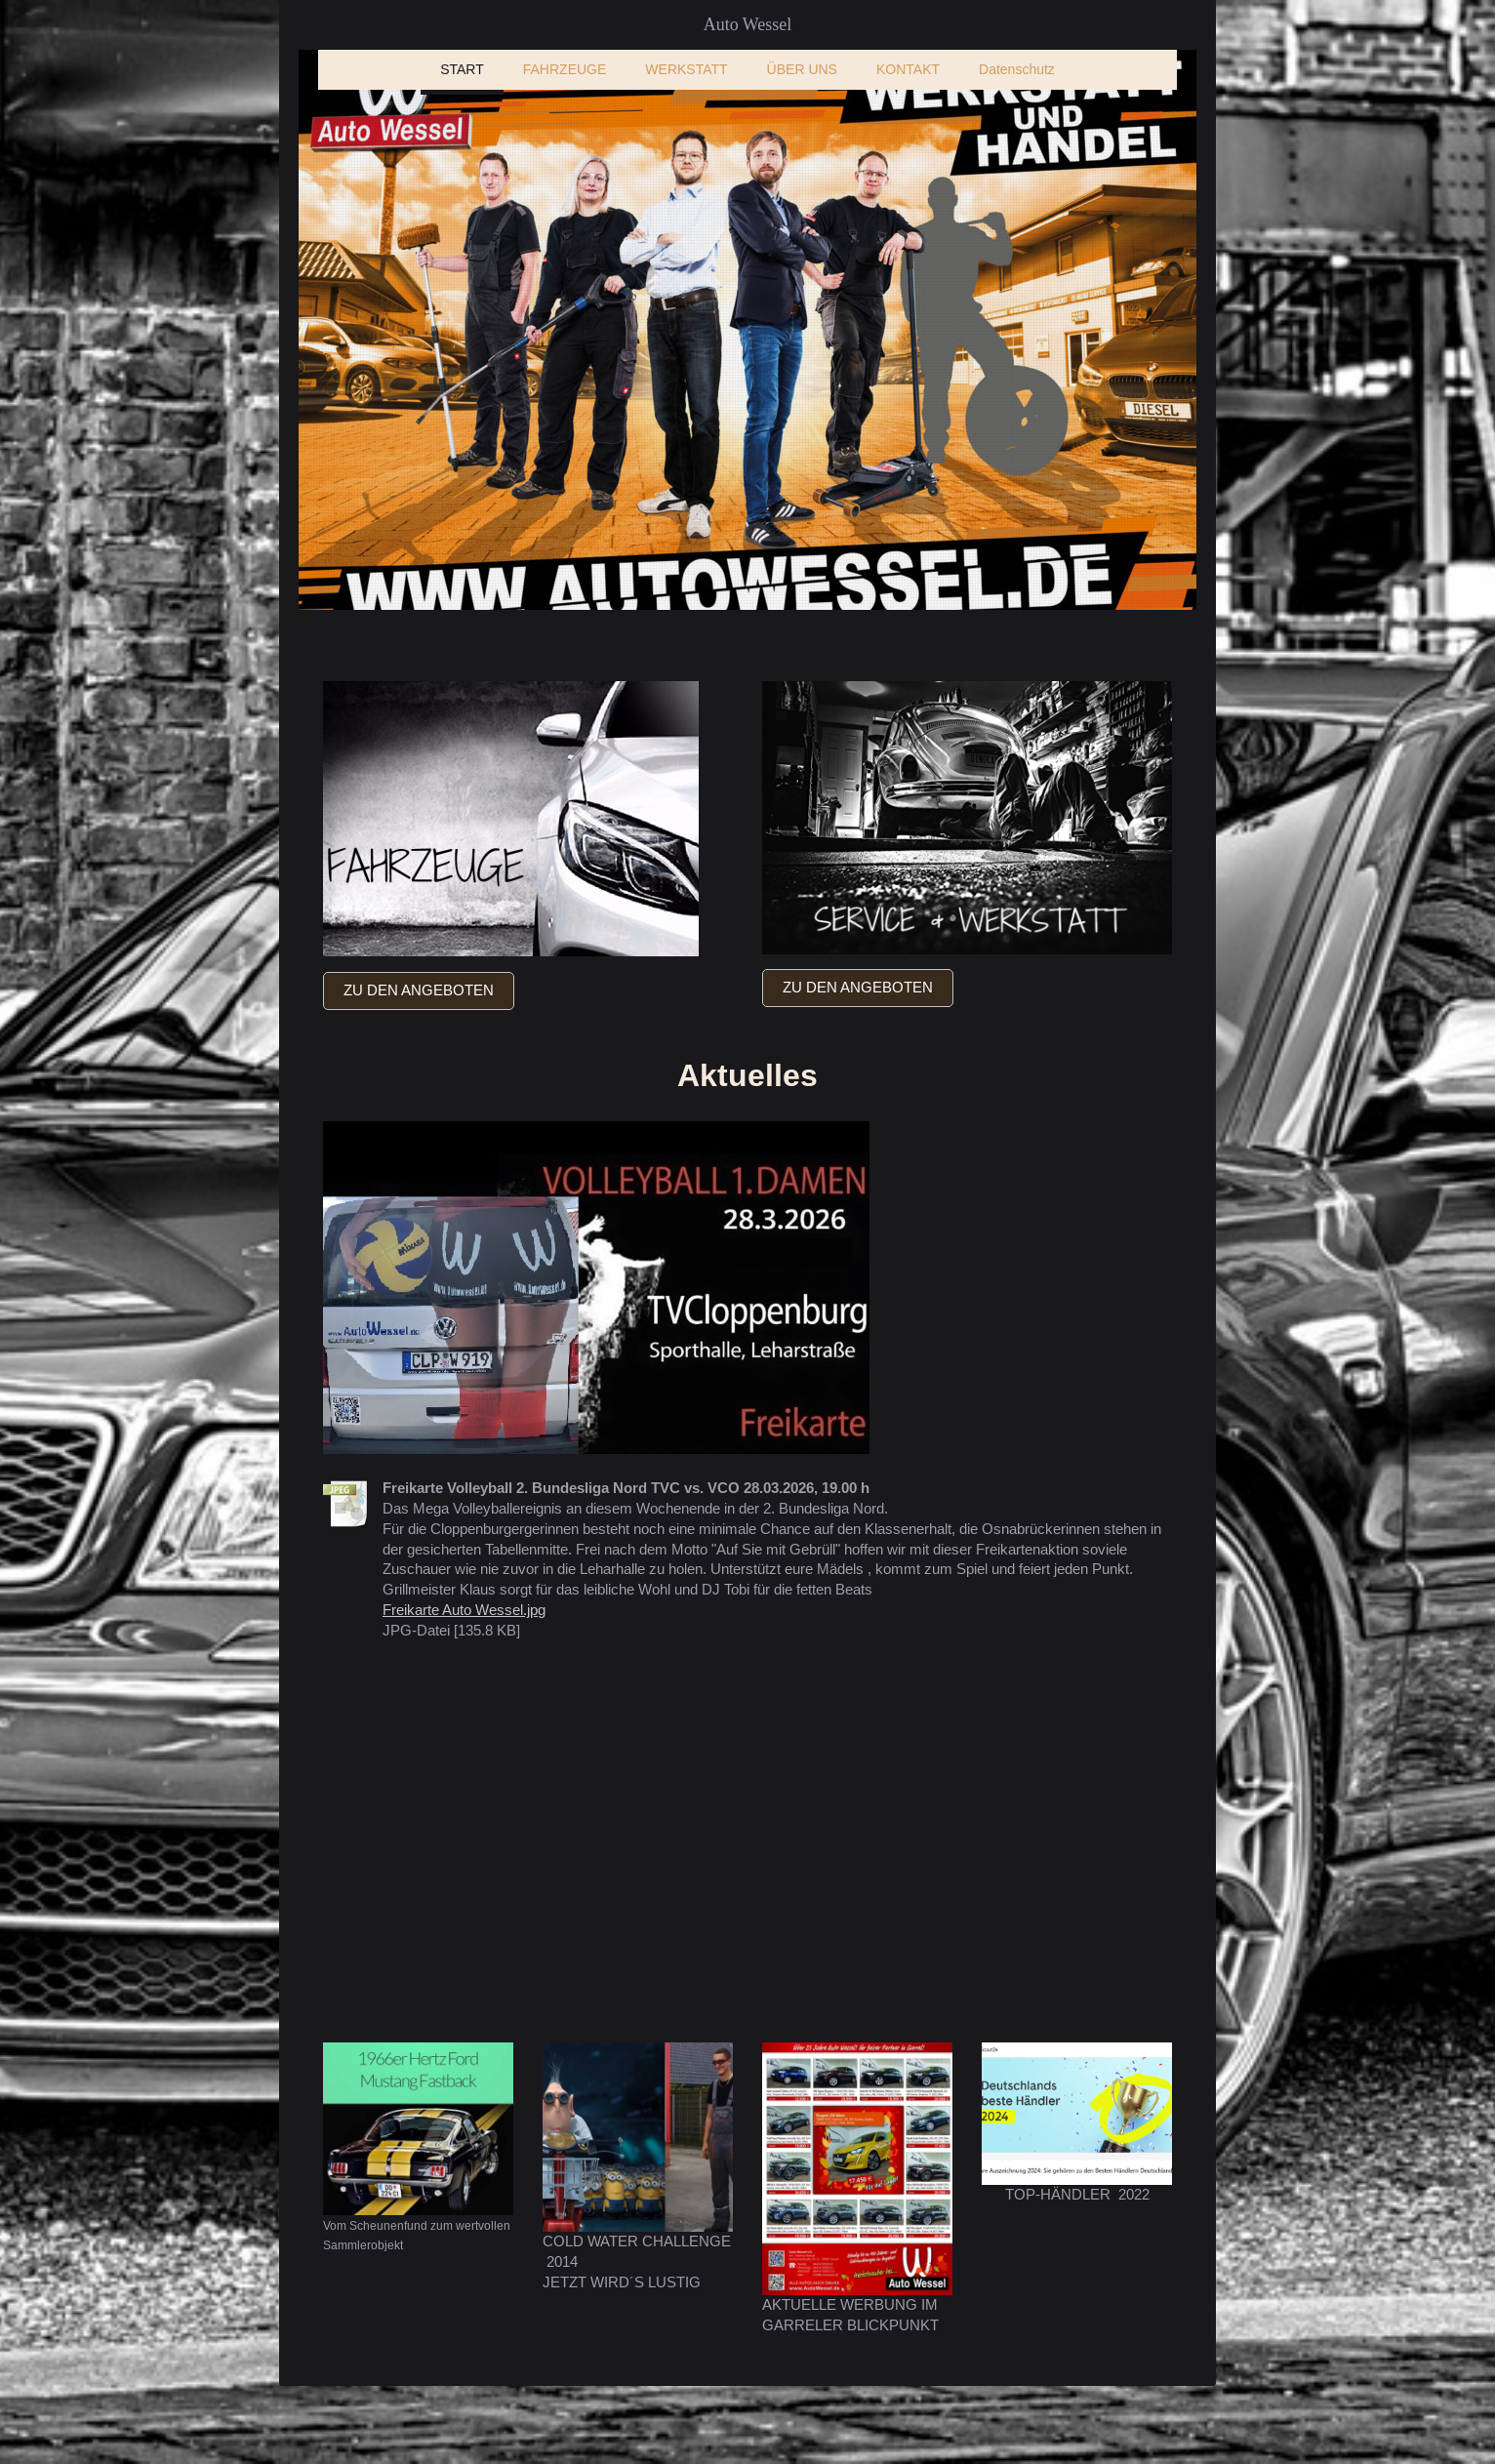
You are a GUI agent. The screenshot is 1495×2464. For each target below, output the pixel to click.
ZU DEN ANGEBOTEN (418, 990)
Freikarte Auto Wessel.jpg (464, 1609)
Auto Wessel (748, 24)
